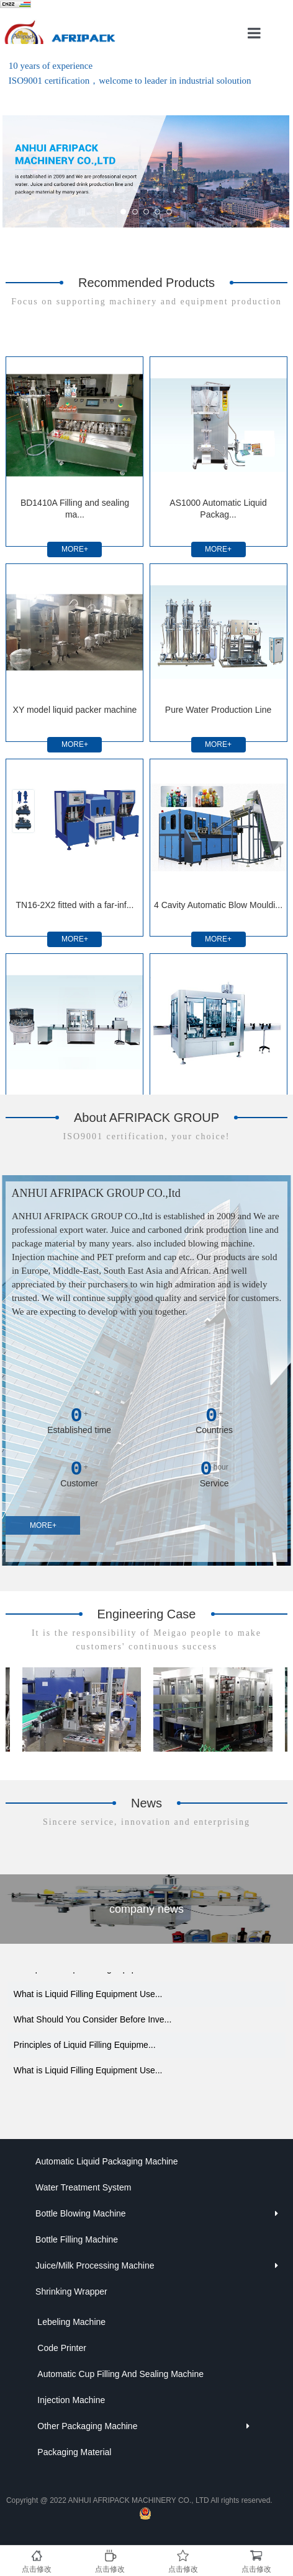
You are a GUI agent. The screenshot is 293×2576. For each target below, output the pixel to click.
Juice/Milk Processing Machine (94, 2265)
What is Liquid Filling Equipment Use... (88, 1999)
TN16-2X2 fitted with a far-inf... (75, 905)
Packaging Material (74, 2452)
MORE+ (74, 549)
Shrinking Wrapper (71, 2291)
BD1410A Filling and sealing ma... (74, 509)
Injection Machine (71, 2400)
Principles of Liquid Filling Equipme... (85, 1973)
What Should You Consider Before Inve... (93, 2024)
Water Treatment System (83, 2187)
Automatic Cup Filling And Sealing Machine (120, 2374)
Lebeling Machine (71, 2322)
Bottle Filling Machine (76, 2239)
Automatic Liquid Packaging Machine (106, 2161)
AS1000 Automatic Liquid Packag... (217, 509)
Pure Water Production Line (218, 710)
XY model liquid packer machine (75, 710)
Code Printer (61, 2348)
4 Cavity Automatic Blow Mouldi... (218, 905)
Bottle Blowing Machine (80, 2213)
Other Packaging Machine (87, 2426)
